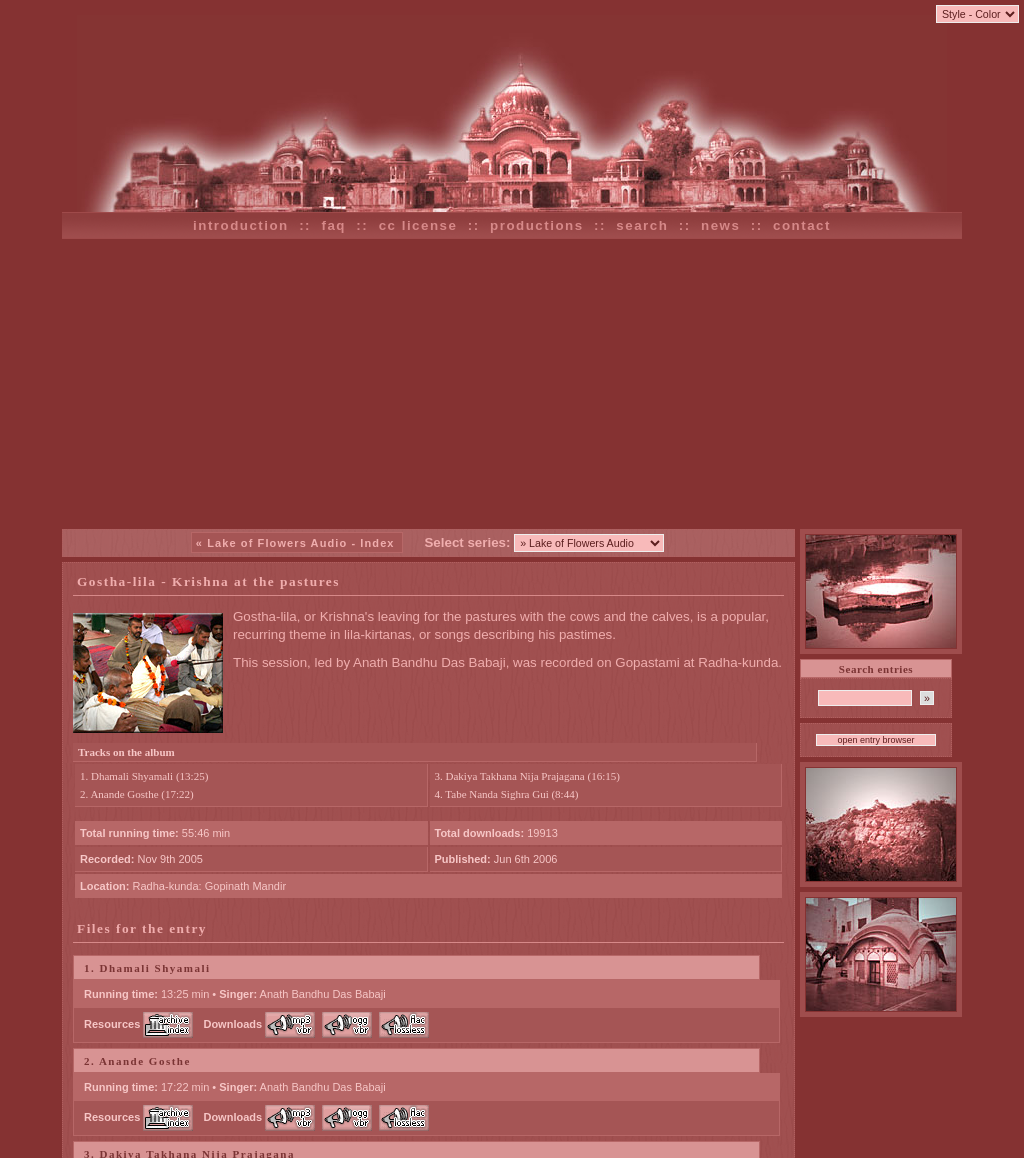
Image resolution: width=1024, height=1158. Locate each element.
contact (802, 225)
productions (537, 225)
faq (333, 225)
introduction (241, 225)
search (642, 225)
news (720, 225)
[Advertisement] (512, 384)
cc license (418, 225)
